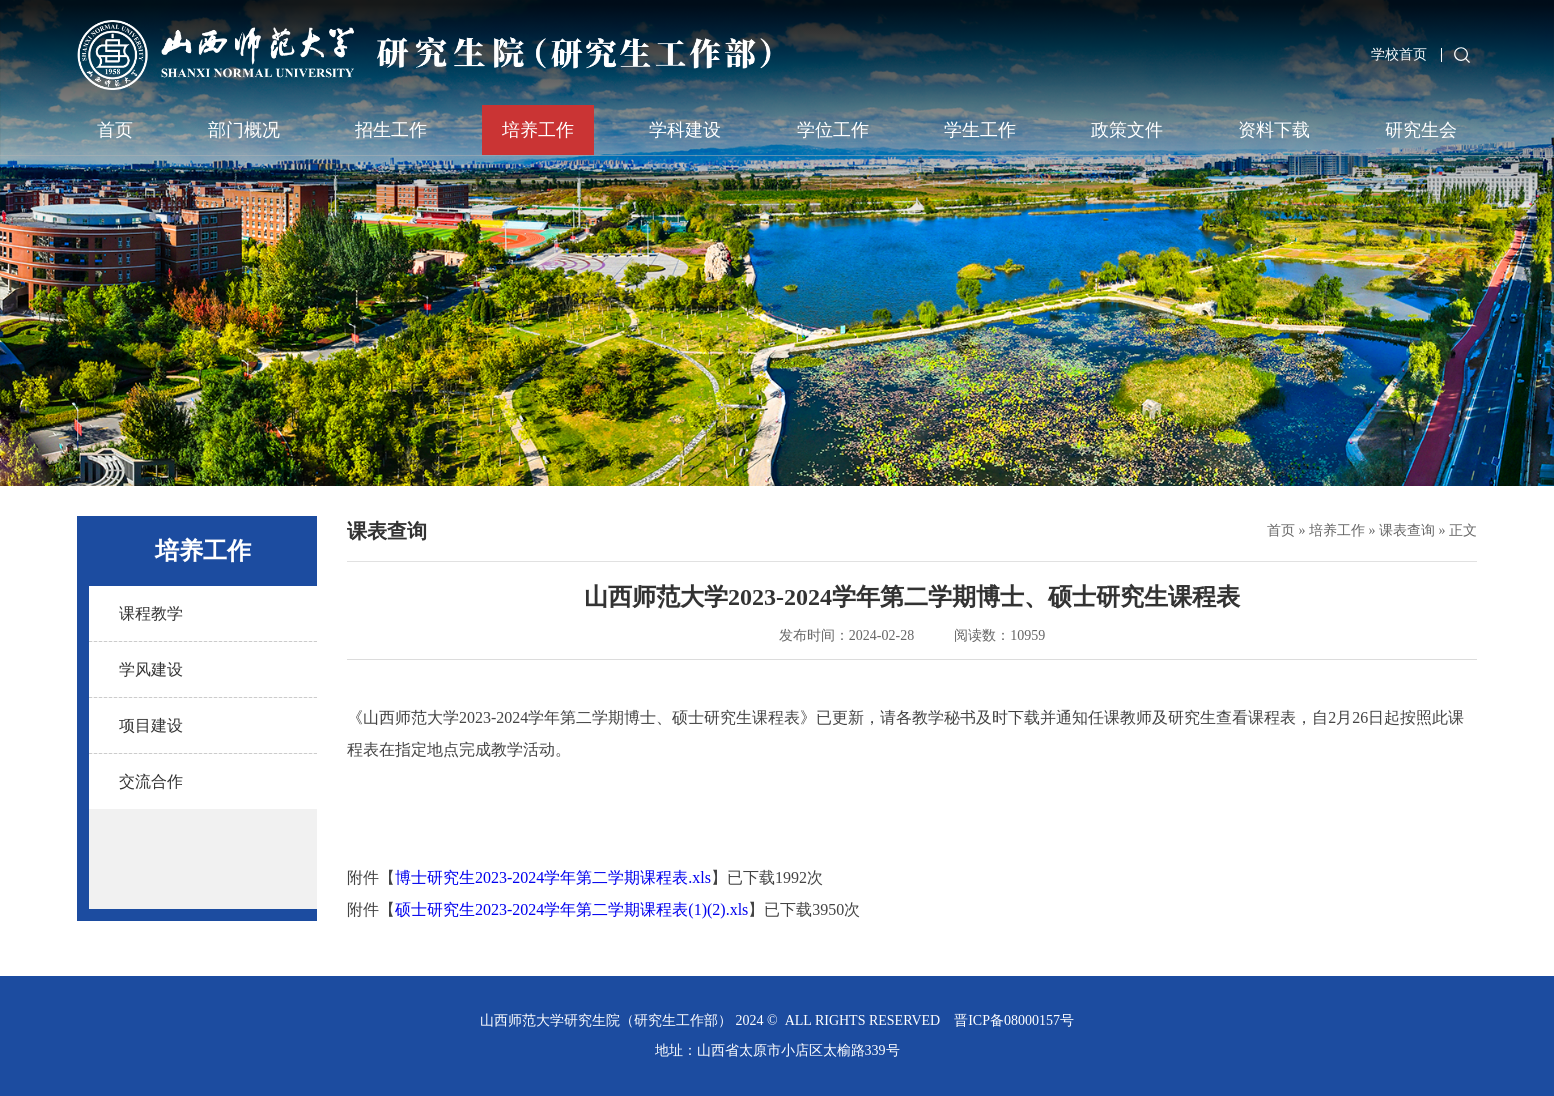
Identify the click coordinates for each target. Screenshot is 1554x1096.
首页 (115, 130)
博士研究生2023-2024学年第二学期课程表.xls (553, 877)
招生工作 (391, 130)
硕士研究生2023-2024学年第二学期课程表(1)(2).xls (571, 909)
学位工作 (833, 130)
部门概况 (244, 130)
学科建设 (685, 130)
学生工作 (980, 130)
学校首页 (1399, 54)
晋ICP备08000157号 (1014, 1020)
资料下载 (1274, 130)
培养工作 (538, 130)
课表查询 (1407, 530)
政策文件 (1127, 130)
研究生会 (1421, 130)
